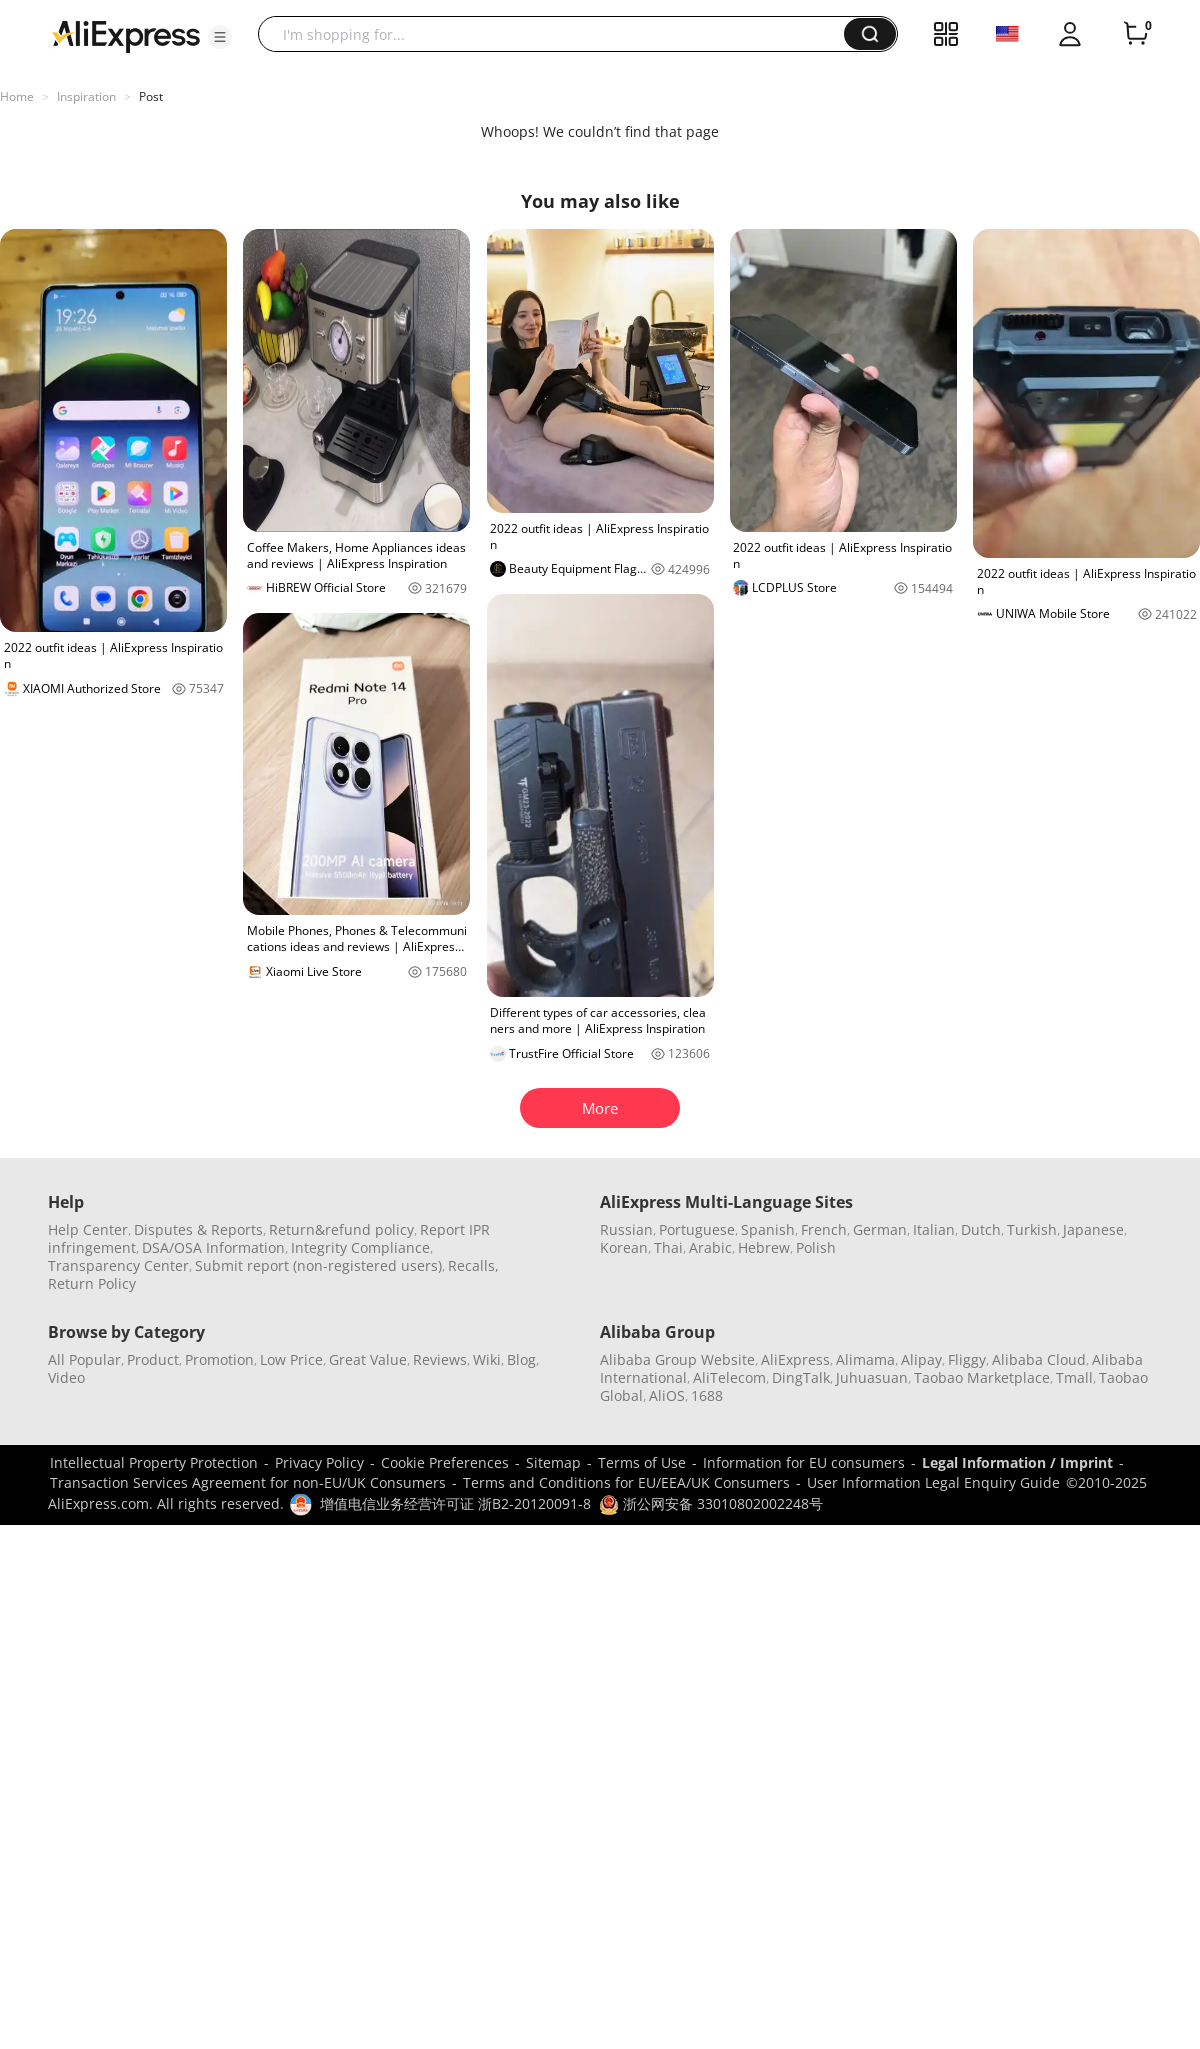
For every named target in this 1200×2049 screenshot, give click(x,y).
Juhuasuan (872, 1377)
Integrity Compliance (360, 1247)
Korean (624, 1247)
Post (151, 96)
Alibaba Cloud (1039, 1359)
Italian (934, 1229)
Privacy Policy (319, 1462)
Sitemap (553, 1462)
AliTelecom (729, 1377)
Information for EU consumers (804, 1462)
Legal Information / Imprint (1017, 1462)
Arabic (710, 1247)
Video (66, 1377)
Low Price (291, 1359)
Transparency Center (118, 1265)
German (880, 1229)
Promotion (219, 1359)
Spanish (768, 1229)
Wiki (487, 1359)
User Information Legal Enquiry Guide (933, 1482)
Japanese (1093, 1229)
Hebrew (764, 1247)
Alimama (865, 1359)
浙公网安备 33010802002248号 (711, 1503)
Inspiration (86, 96)
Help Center (88, 1229)
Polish (816, 1247)
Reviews (440, 1359)
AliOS (667, 1395)
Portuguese (697, 1229)
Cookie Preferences (445, 1462)
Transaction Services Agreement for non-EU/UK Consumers (248, 1482)
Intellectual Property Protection (154, 1462)
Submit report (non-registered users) (318, 1265)
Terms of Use (642, 1462)
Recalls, (473, 1265)
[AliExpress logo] (126, 35)
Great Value (368, 1359)
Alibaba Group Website (677, 1359)
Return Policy (92, 1283)
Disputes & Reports (198, 1229)
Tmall (1074, 1377)
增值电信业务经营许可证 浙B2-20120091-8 (455, 1503)
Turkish (1032, 1229)
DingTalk (801, 1377)
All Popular (84, 1359)
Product (153, 1359)
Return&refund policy (341, 1229)
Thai (668, 1247)
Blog (521, 1359)
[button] (220, 37)
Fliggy (967, 1359)
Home (17, 96)
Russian (626, 1229)
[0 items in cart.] (1136, 34)
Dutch (981, 1229)
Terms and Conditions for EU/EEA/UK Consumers (626, 1482)
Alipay (921, 1359)
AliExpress (795, 1359)
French (824, 1229)
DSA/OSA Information (213, 1247)
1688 (707, 1395)
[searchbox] (558, 34)
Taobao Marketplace (982, 1377)
